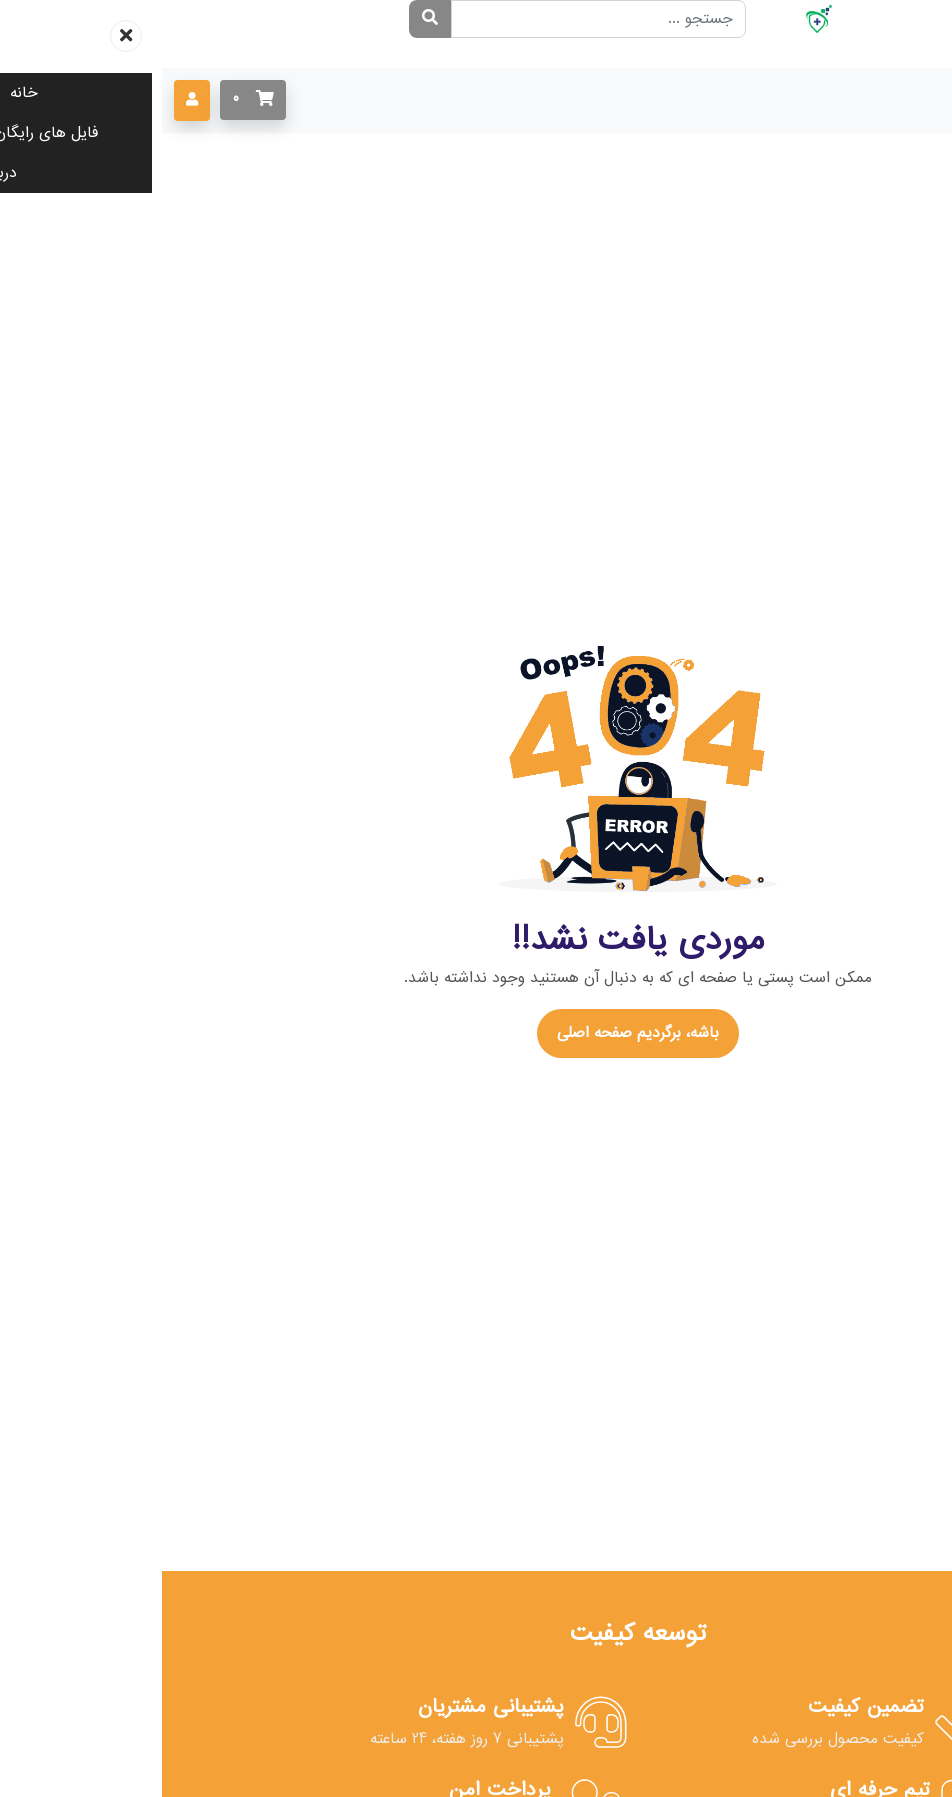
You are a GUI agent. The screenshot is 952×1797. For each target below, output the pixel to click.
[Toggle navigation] (912, 100)
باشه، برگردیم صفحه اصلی (476, 1033)
